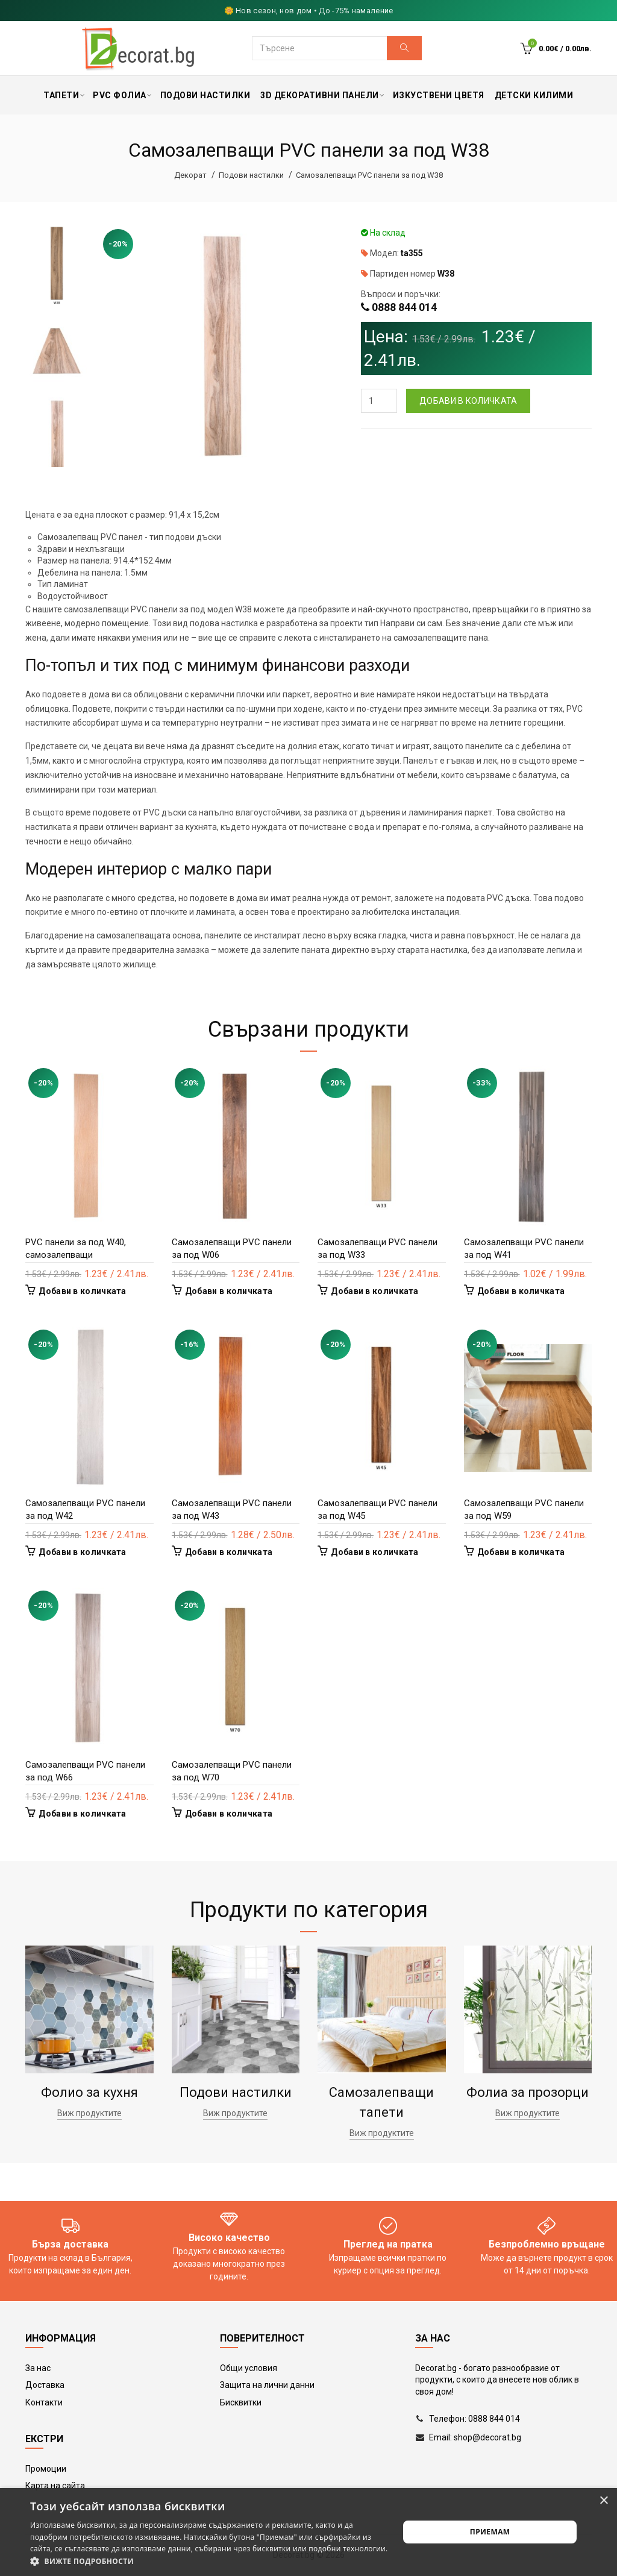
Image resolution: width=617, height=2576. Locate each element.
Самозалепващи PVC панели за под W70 (232, 1771)
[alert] (308, 2532)
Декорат (190, 175)
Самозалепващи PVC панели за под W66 (85, 1771)
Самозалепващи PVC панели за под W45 (377, 1509)
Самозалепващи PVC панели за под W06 (232, 1248)
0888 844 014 (404, 307)
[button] (209, 2561)
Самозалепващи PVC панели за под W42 (85, 1509)
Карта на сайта (55, 2485)
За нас (38, 2368)
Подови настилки (251, 175)
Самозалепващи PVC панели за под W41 (524, 1248)
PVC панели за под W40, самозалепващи (75, 1248)
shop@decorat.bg (487, 2437)
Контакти (44, 2402)
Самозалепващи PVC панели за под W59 (524, 1509)
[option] (56, 266)
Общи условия (248, 2368)
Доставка (44, 2385)
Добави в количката (468, 401)
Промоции (45, 2469)
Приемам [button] (490, 2532)
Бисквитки (241, 2402)
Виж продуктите (89, 2113)
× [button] (603, 2500)
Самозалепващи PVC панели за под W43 (232, 1509)
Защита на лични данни (267, 2385)
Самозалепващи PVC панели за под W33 (377, 1248)
